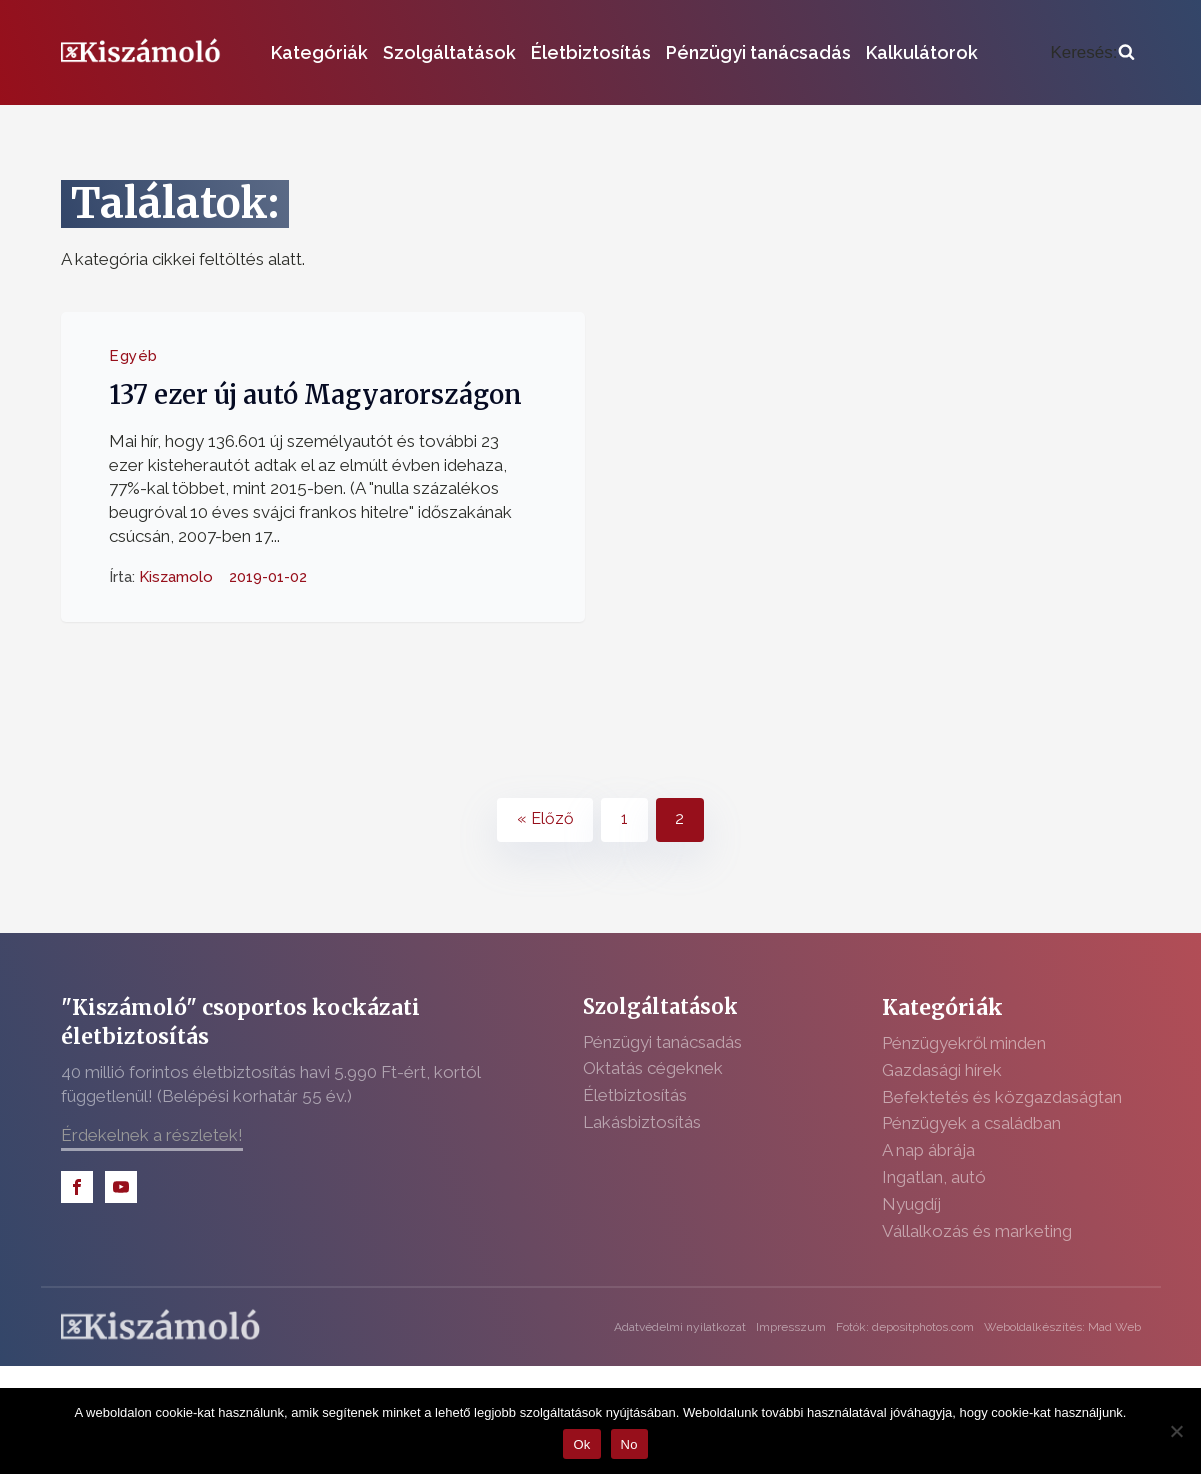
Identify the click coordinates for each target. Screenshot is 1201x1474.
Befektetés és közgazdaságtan (1002, 1097)
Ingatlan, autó (934, 1177)
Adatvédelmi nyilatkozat (680, 1327)
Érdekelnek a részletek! (152, 1135)
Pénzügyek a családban (971, 1123)
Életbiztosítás (591, 52)
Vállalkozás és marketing (977, 1231)
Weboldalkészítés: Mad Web (1062, 1327)
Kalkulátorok (922, 52)
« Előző (545, 818)
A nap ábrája (928, 1150)
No (629, 1444)
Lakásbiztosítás (642, 1122)
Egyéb (133, 356)
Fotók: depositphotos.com (905, 1327)
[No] (1176, 1431)
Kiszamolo (176, 576)
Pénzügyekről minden (964, 1043)
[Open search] (1092, 53)
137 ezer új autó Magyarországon (315, 395)
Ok (581, 1444)
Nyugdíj (911, 1204)
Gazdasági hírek (942, 1070)
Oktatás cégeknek (653, 1068)
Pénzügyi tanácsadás (758, 52)
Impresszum (791, 1327)
